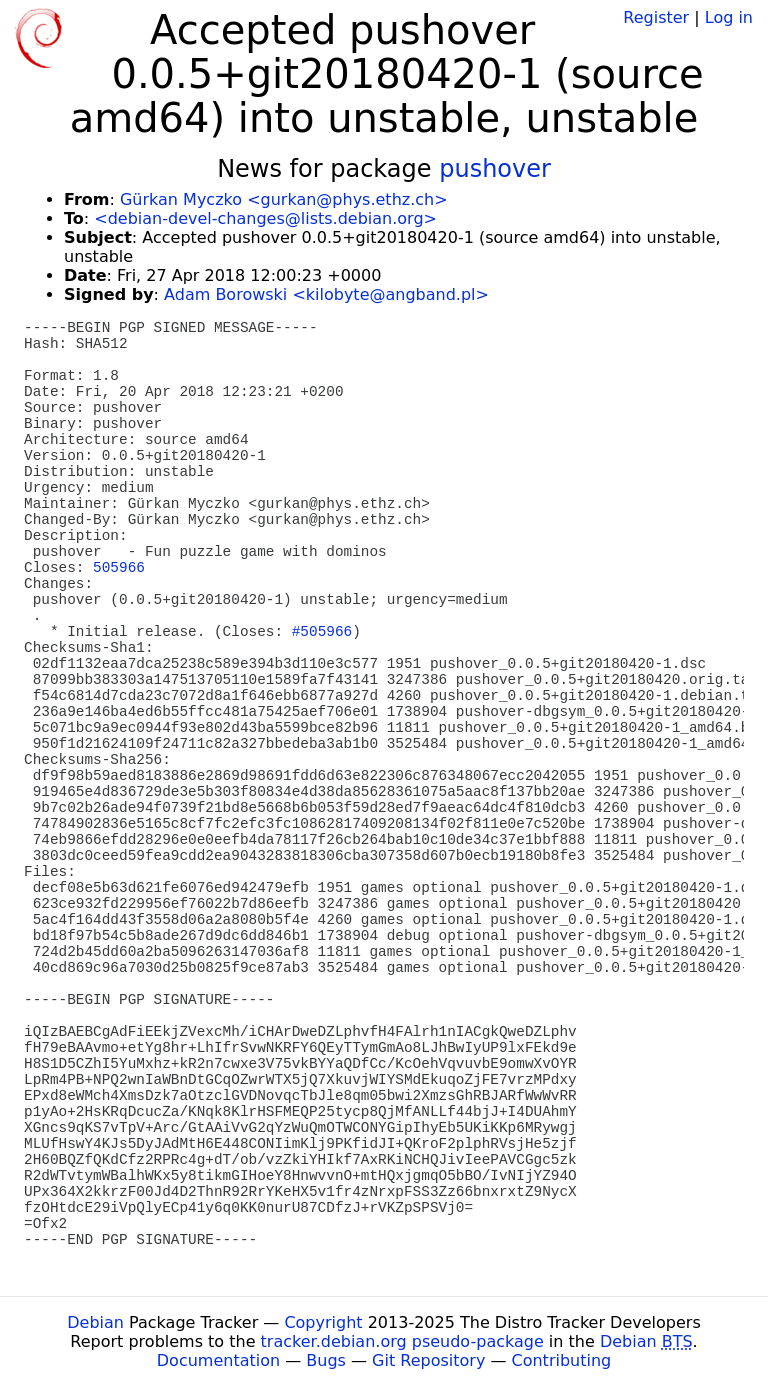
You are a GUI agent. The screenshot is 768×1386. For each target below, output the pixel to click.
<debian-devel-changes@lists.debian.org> (265, 218)
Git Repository (428, 1360)
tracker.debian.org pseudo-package (402, 1341)
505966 (119, 568)
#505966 (322, 632)
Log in (729, 17)
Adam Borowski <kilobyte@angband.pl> (326, 294)
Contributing (562, 1360)
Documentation (218, 1360)
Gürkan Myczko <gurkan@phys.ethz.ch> (284, 199)
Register (656, 17)
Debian (95, 1322)
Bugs (326, 1360)
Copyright (323, 1322)
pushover (495, 169)
